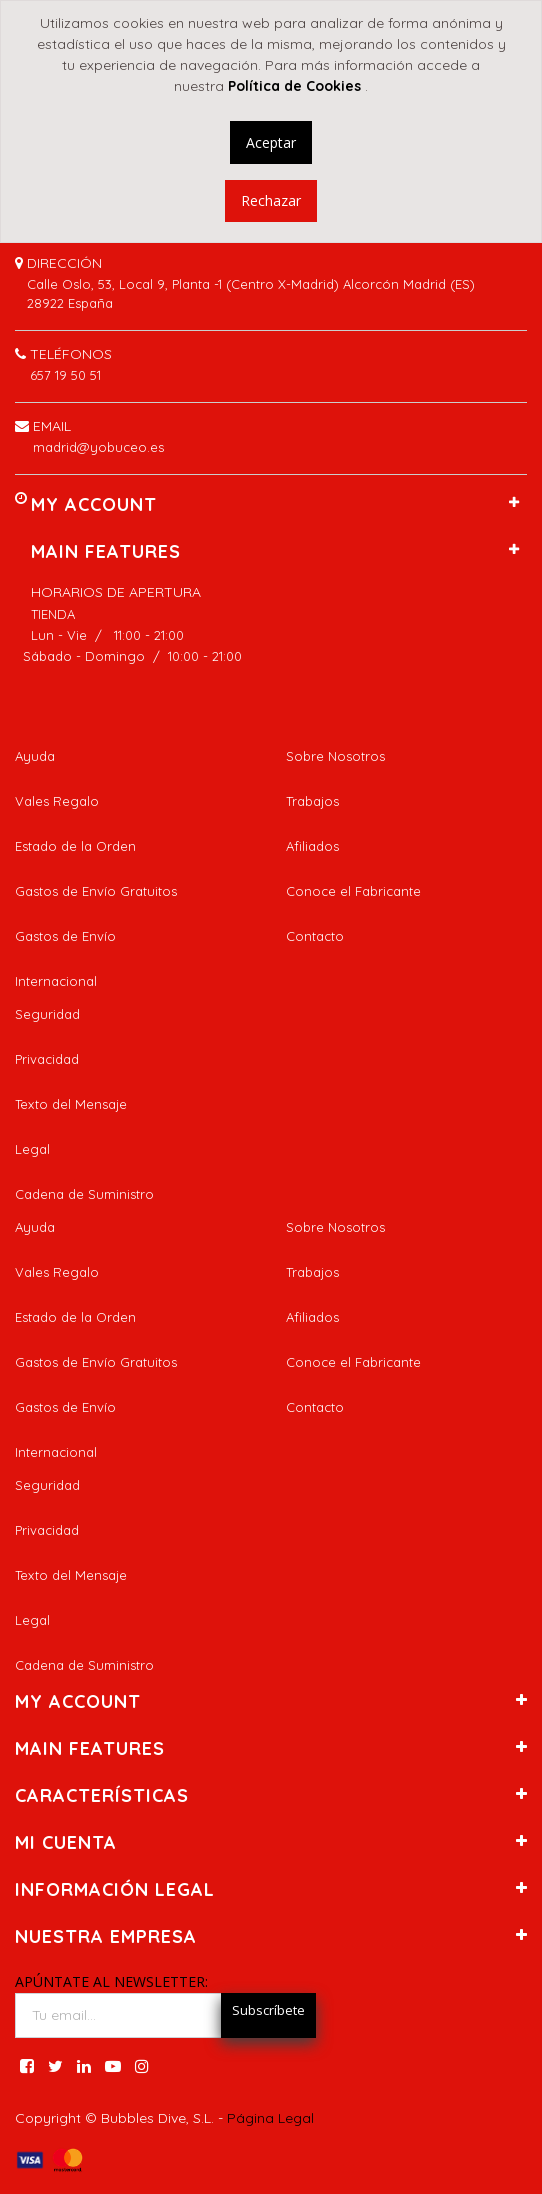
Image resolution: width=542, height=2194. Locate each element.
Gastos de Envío (65, 936)
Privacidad (47, 1059)
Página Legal (270, 2118)
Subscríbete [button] (268, 2010)
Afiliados (312, 846)
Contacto (315, 936)
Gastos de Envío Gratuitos (96, 891)
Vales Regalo (57, 801)
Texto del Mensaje (71, 1104)
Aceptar (271, 142)
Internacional (56, 981)
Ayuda (35, 756)
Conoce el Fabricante (353, 891)
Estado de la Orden (75, 846)
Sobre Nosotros (335, 756)
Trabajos (312, 801)
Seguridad (47, 1014)
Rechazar (271, 200)
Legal (32, 1149)
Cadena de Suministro (84, 1194)
